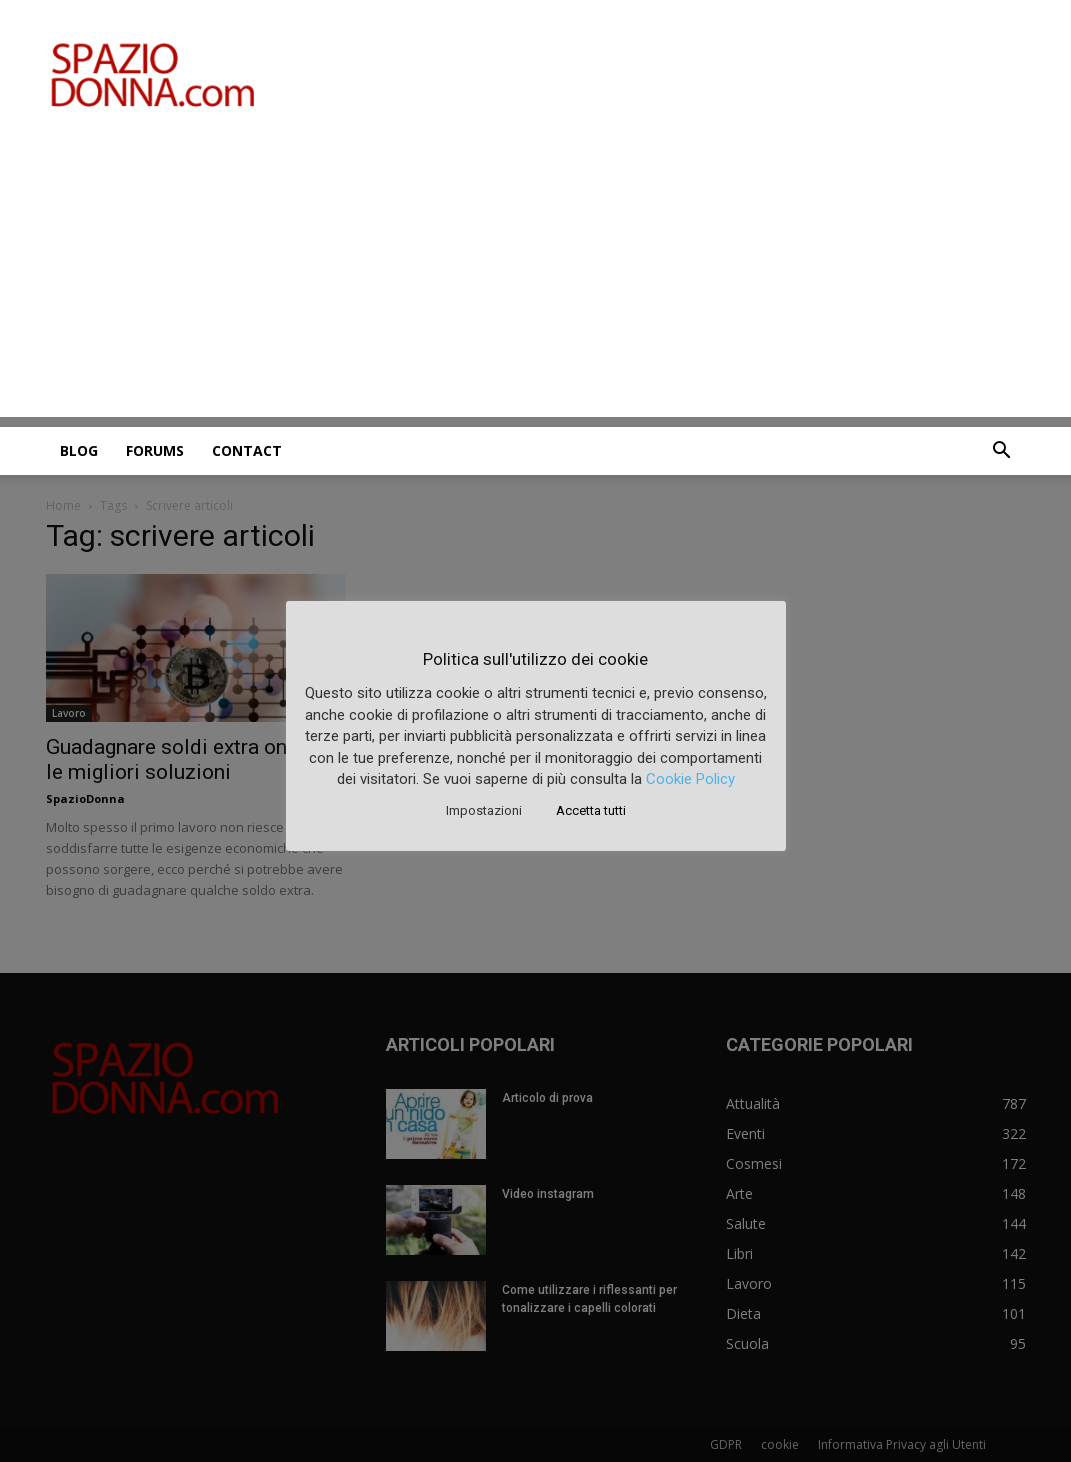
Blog (79, 450)
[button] (1002, 452)
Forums (155, 450)
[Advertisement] (535, 277)
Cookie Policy (690, 779)
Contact (247, 450)
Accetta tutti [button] (591, 810)
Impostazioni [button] (484, 810)
